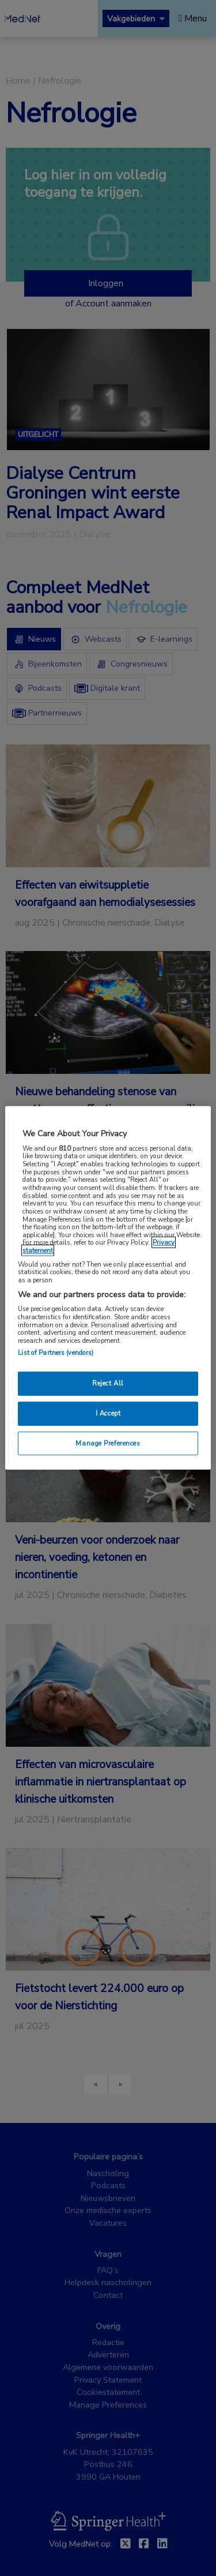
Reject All (108, 1382)
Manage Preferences (107, 1442)
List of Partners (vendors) (55, 1352)
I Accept (108, 1412)
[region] (107, 1288)
